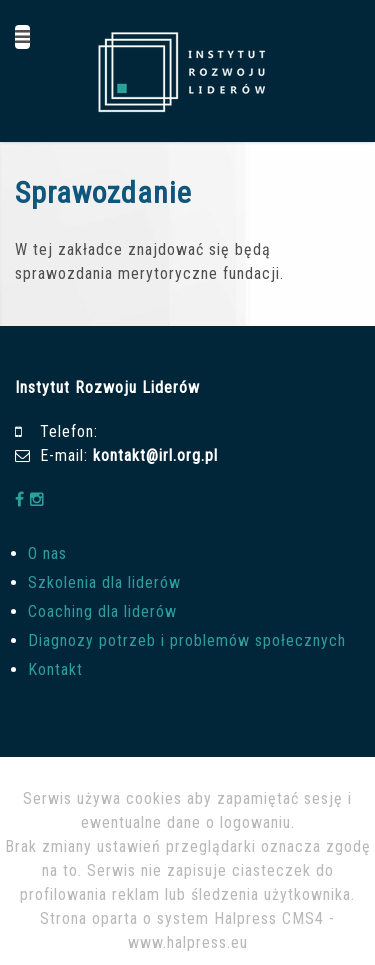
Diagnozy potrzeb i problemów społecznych (187, 640)
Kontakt (55, 669)
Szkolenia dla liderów (104, 582)
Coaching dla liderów (102, 611)
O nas (47, 553)
